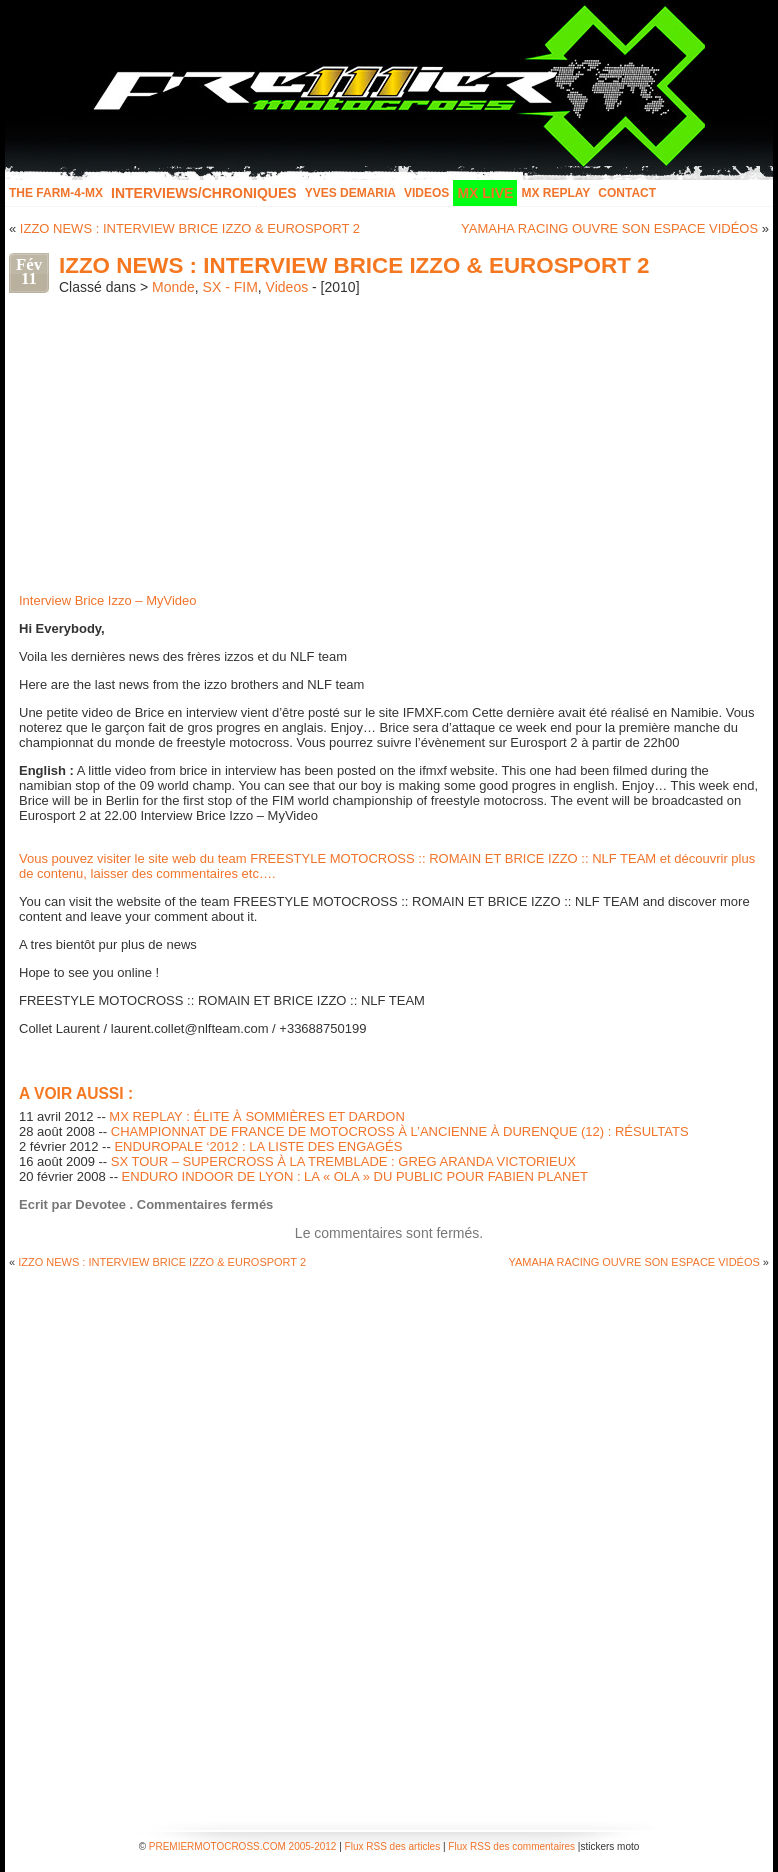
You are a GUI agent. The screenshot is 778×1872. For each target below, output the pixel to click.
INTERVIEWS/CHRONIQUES (204, 193)
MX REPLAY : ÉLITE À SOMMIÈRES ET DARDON (256, 1116)
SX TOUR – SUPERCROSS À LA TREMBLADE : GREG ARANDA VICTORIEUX (343, 1161)
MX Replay (555, 193)
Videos (426, 193)
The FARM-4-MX (56, 193)
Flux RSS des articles (393, 1846)
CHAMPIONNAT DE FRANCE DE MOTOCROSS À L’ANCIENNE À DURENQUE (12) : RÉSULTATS (400, 1131)
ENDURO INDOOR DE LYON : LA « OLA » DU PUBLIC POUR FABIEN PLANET (355, 1176)
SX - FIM (230, 287)
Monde (173, 287)
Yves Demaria (350, 193)
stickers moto (609, 1846)
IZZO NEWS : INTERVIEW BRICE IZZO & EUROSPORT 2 (190, 228)
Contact (627, 193)
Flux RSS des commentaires (511, 1846)
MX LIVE (485, 193)
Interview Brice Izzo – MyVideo (108, 600)
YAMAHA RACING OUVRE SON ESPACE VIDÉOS (609, 228)
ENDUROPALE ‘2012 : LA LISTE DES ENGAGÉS (258, 1146)
